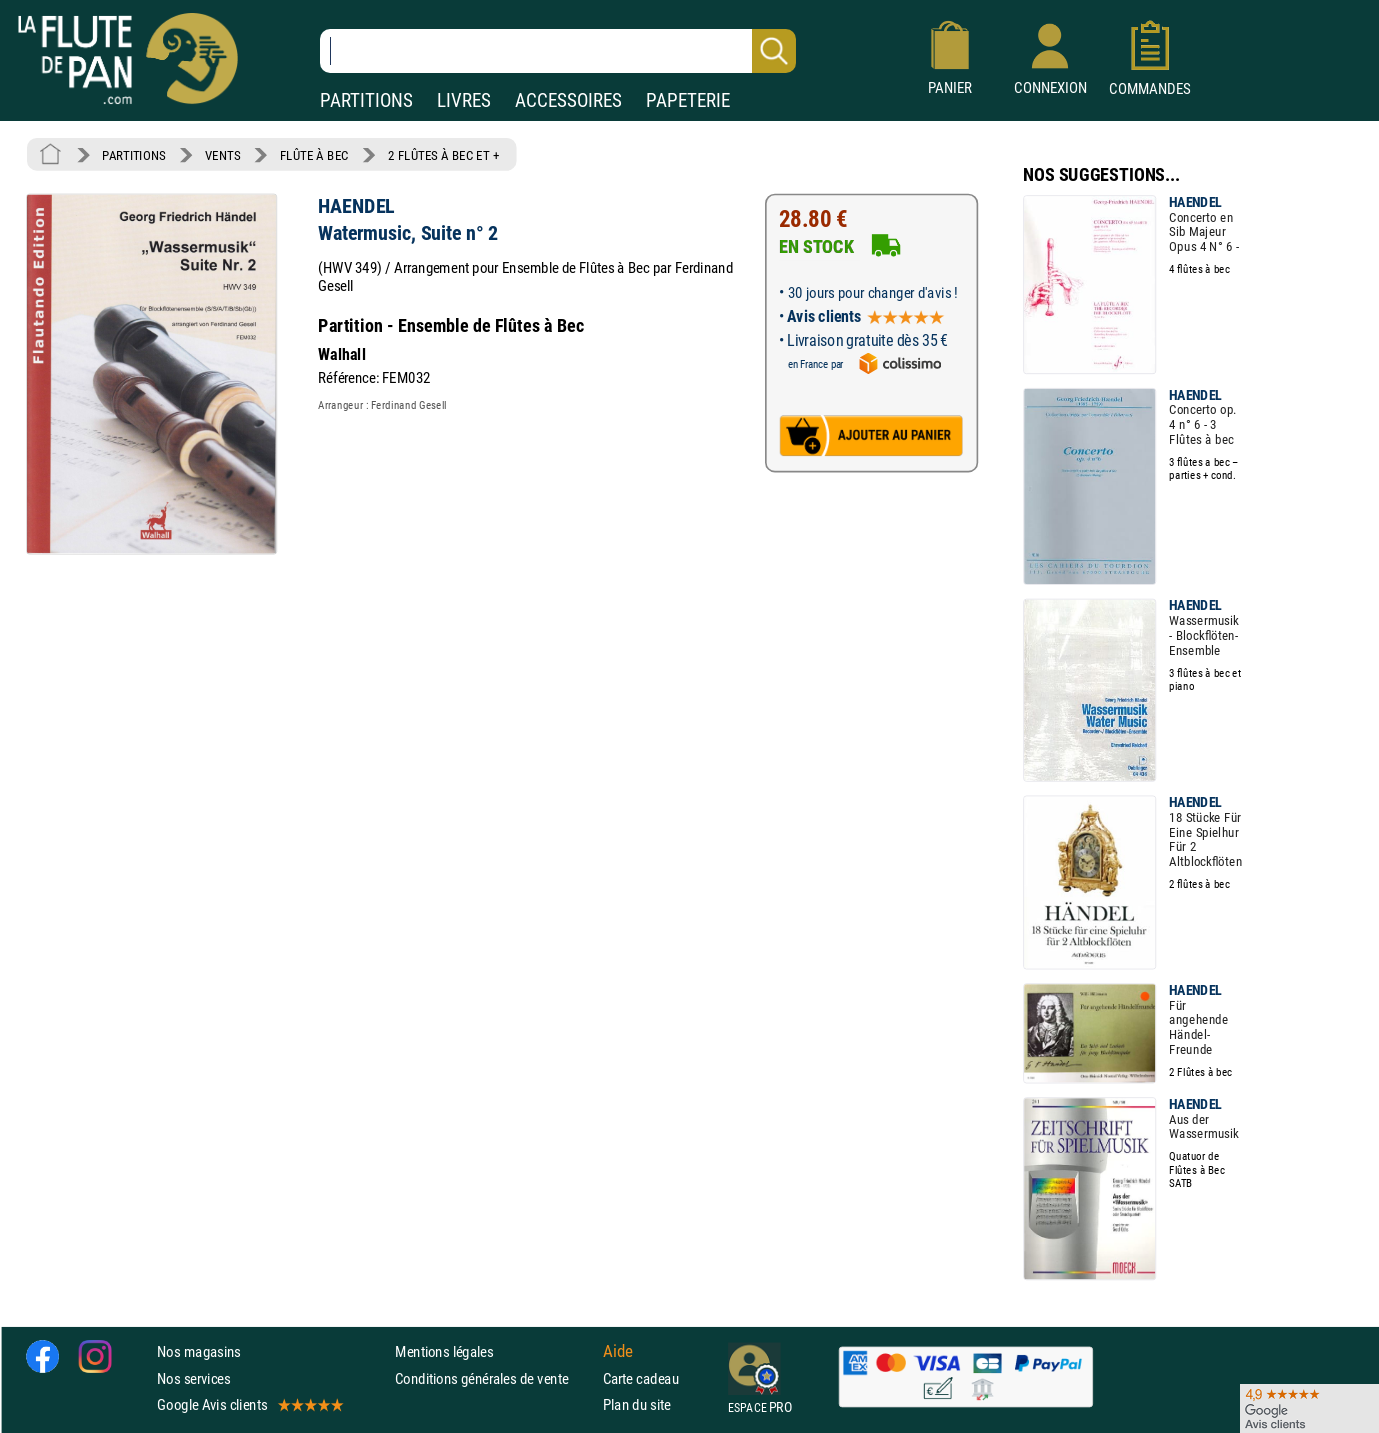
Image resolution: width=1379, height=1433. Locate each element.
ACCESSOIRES (568, 100)
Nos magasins (199, 1351)
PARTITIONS (366, 100)
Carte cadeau (641, 1377)
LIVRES (464, 100)
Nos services (193, 1377)
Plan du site (637, 1404)
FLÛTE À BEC (314, 155)
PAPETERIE (688, 100)
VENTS (222, 155)
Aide (618, 1351)
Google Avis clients (249, 1404)
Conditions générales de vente (494, 1377)
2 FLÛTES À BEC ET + (444, 155)
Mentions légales (444, 1351)
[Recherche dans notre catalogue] (558, 51)
